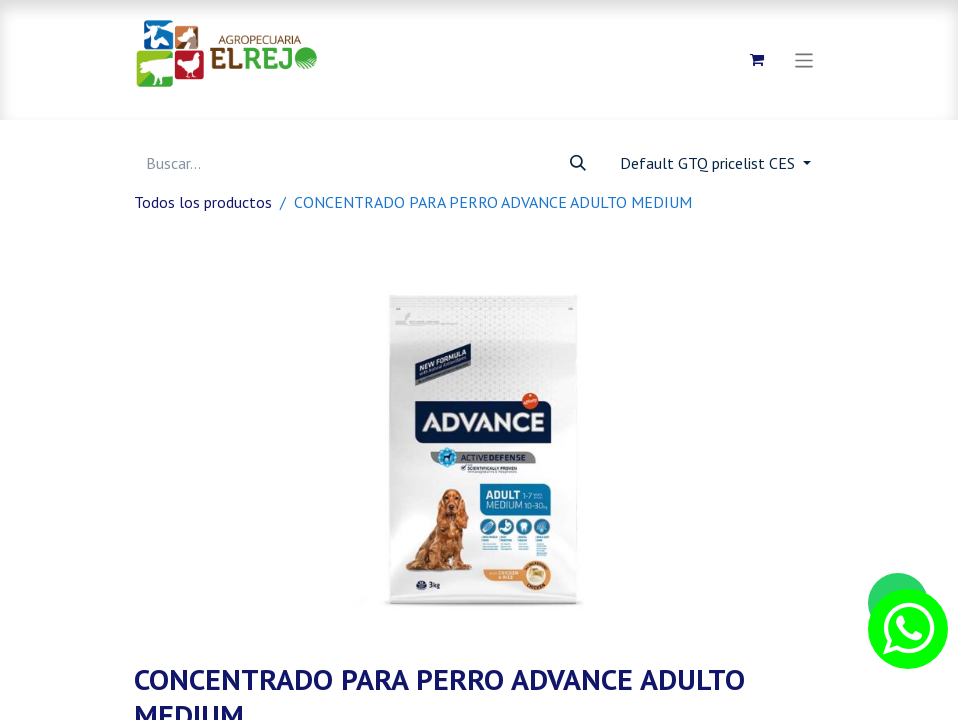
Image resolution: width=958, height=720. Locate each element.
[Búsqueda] (578, 163)
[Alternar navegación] (804, 59)
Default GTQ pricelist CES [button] (709, 163)
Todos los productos (203, 202)
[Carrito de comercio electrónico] (757, 60)
